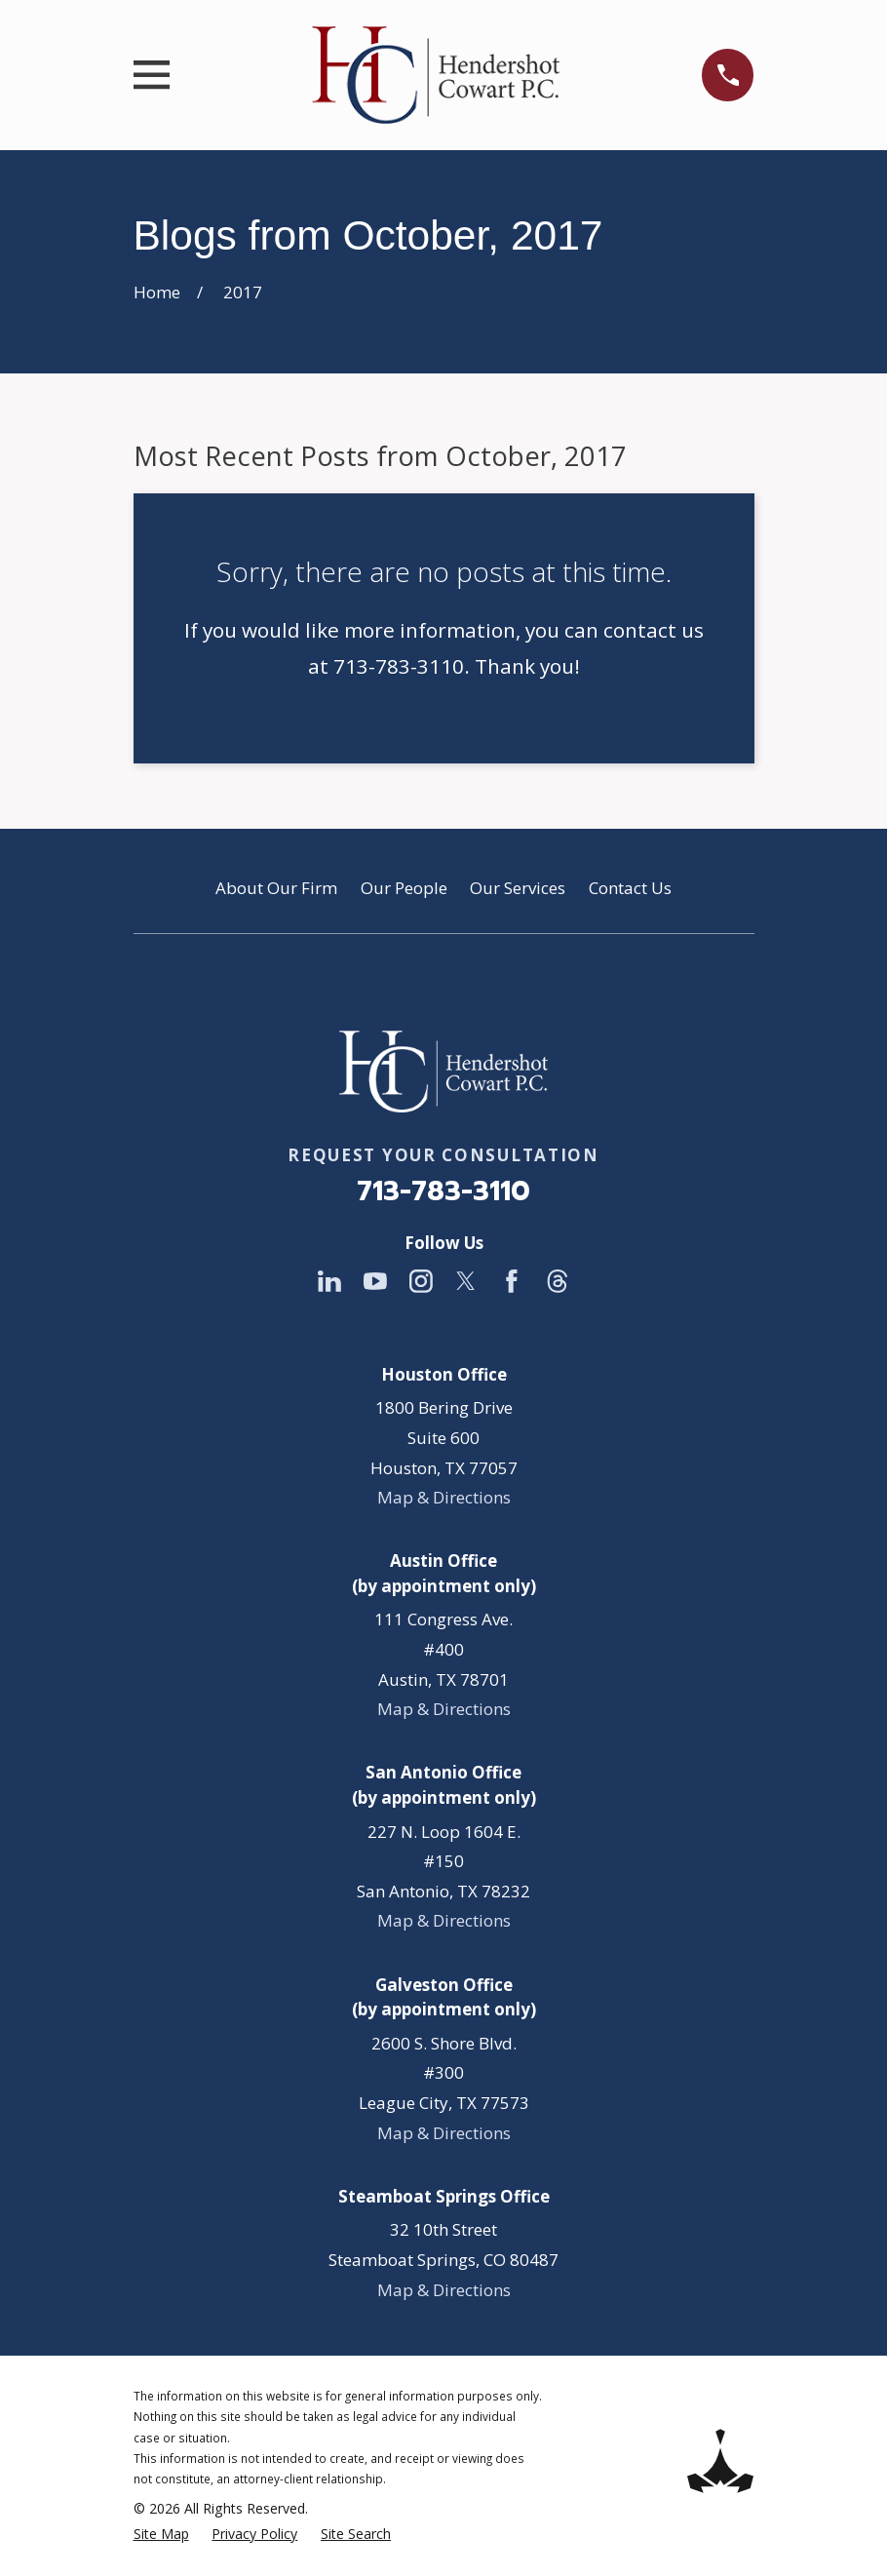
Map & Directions (444, 1497)
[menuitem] (161, 2534)
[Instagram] (421, 1281)
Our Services (517, 888)
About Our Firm (276, 888)
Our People (404, 888)
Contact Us (630, 888)
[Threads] (557, 1281)
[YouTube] (375, 1281)
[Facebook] (511, 1281)
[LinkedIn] (329, 1281)
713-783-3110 (443, 1191)
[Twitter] (466, 1281)
